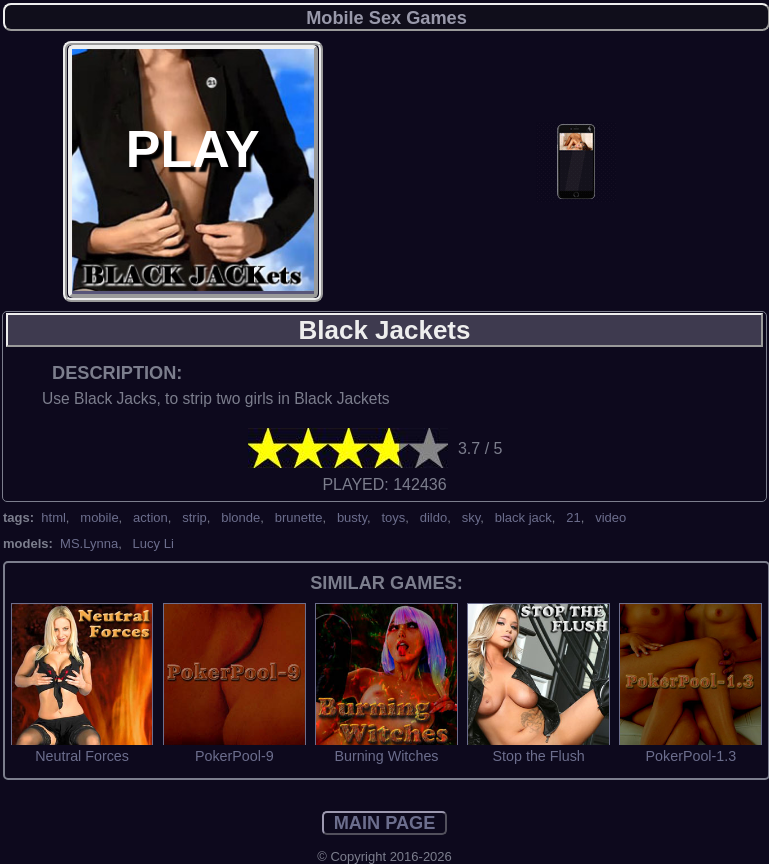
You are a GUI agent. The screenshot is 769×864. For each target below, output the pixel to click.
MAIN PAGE (385, 823)
